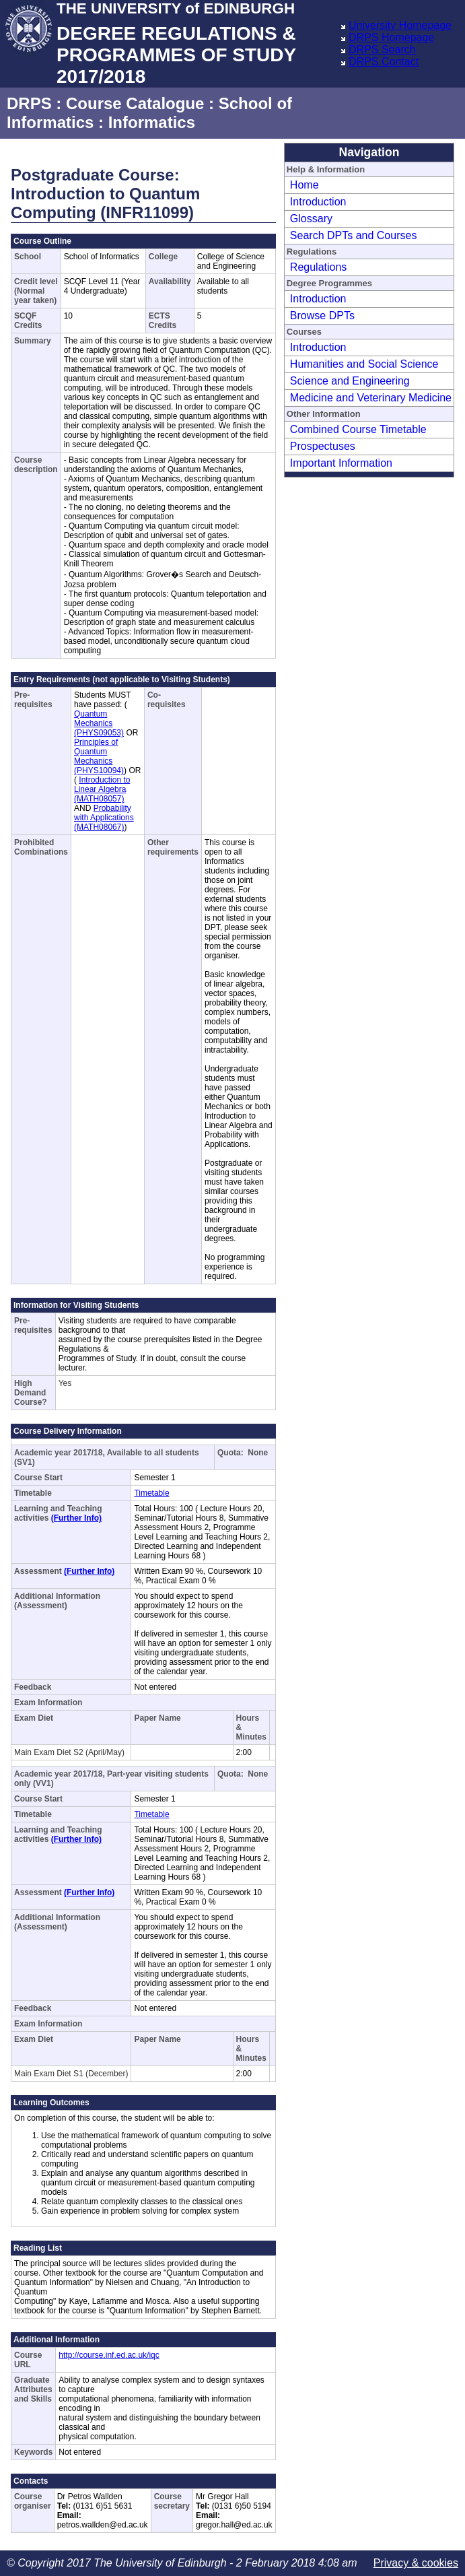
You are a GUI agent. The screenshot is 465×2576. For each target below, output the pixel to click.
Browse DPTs (322, 315)
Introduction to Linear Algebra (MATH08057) (102, 789)
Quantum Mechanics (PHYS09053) (99, 723)
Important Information (341, 463)
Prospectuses (322, 446)
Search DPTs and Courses (353, 235)
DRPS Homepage (391, 37)
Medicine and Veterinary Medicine (371, 397)
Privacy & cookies (415, 2563)
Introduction (318, 201)
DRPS (29, 103)
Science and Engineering (350, 381)
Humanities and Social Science (364, 364)
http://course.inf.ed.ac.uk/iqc (109, 2355)
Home (304, 185)
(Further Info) (76, 1518)
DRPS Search (382, 49)
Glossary (311, 218)
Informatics (151, 122)
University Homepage (400, 25)
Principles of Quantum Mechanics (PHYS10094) (99, 756)
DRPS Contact (384, 61)
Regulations (318, 267)
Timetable (151, 1493)
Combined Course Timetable (358, 429)
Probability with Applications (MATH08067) (104, 817)
